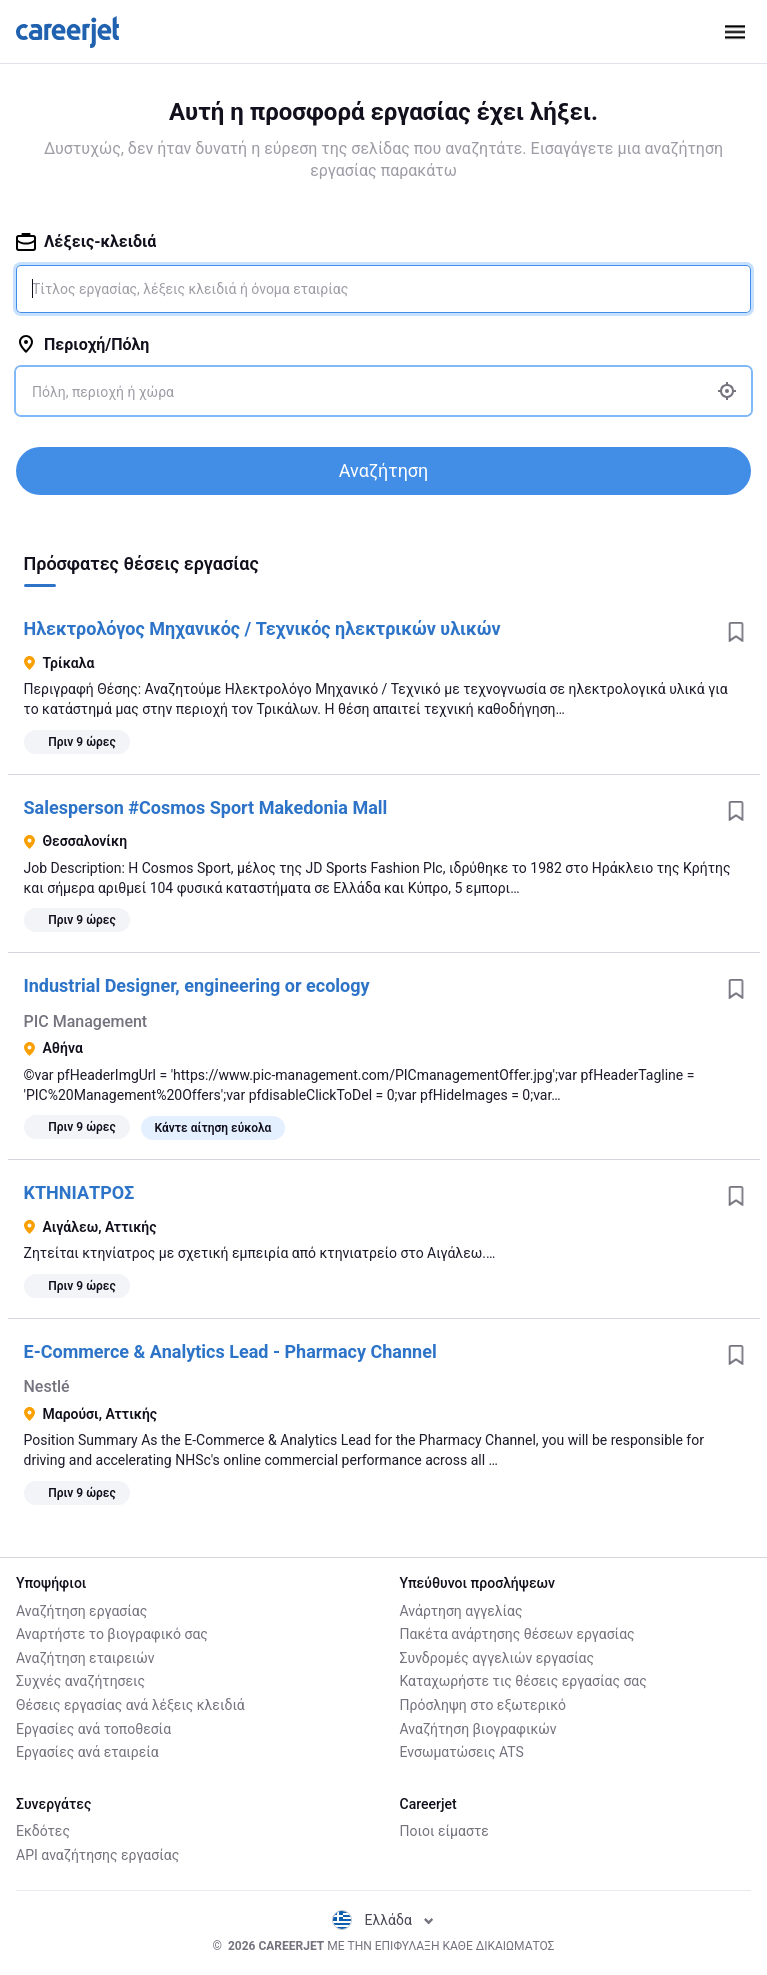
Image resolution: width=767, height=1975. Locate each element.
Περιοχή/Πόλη (82, 344)
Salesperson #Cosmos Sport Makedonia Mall (206, 807)
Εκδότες (43, 1831)
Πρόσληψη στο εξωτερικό (483, 1705)
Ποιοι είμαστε (444, 1831)
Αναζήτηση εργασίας (81, 1611)
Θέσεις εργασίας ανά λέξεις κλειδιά (130, 1705)
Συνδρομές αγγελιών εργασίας (497, 1658)
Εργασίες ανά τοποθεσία (93, 1729)
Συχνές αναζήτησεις (80, 1681)
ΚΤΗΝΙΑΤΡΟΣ (79, 1192)
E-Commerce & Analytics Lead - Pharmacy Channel (230, 1351)
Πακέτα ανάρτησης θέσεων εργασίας (517, 1634)
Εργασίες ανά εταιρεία (87, 1752)
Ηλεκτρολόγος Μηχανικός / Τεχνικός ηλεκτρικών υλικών (262, 628)
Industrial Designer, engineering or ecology (197, 985)
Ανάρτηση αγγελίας (461, 1611)
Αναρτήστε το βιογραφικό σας (112, 1634)
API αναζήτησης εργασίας (97, 1855)
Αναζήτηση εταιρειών (85, 1658)
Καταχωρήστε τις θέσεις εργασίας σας (523, 1681)
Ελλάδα (383, 1920)
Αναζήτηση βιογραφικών (478, 1729)
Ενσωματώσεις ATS (462, 1752)
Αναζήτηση (384, 470)
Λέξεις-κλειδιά (86, 241)
